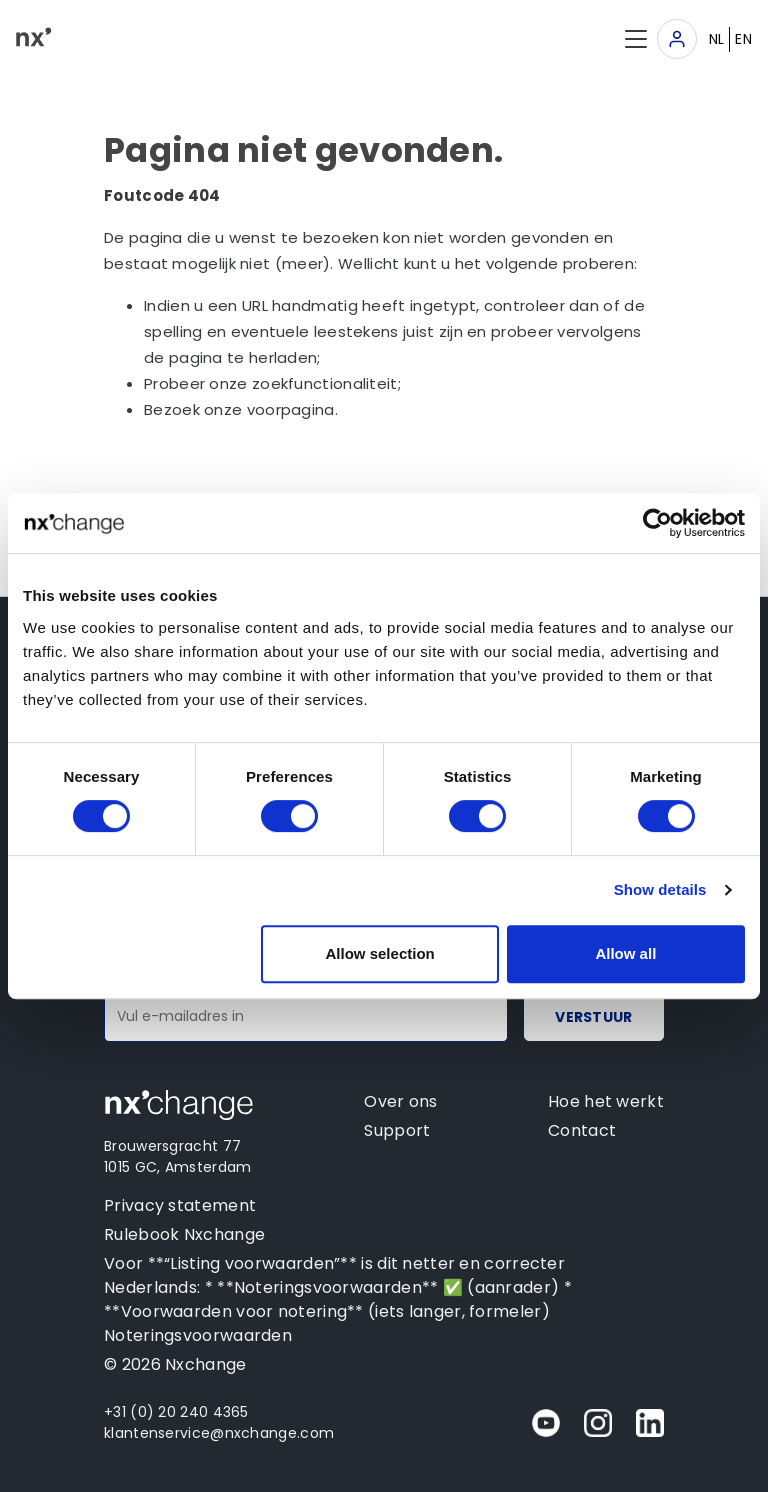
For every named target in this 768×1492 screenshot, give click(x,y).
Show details (660, 889)
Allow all (625, 953)
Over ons (400, 1101)
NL (717, 39)
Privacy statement (180, 1205)
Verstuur (593, 1017)
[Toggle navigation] (677, 39)
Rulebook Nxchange (184, 1234)
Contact (582, 1130)
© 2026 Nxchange (175, 1364)
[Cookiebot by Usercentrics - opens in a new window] (657, 523)
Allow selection (380, 953)
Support (397, 1130)
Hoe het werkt (606, 1101)
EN (743, 39)
